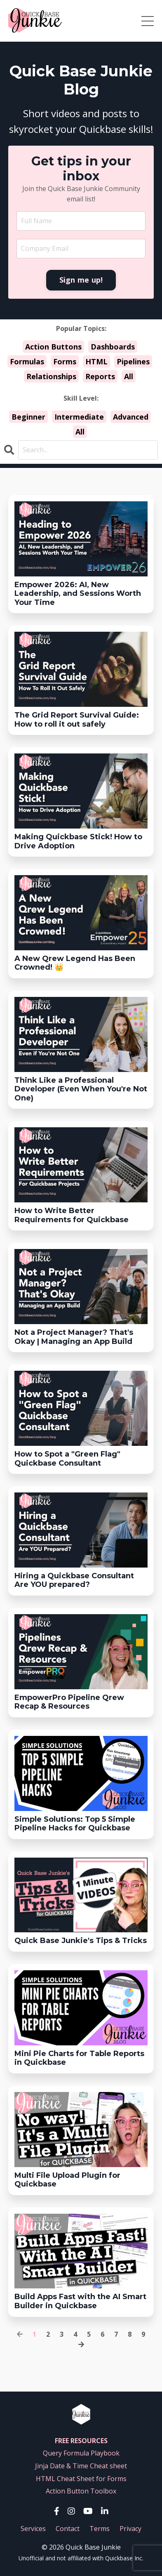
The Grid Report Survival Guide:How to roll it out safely (76, 720)
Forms (64, 361)
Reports (100, 376)
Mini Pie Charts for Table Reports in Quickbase (79, 2058)
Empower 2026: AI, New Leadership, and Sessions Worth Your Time (77, 594)
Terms (99, 2528)
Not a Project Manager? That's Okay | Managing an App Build (73, 1337)
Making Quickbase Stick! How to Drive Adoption (78, 841)
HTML (96, 361)
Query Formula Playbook (81, 2453)
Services (33, 2528)
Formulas (27, 361)
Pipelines (133, 361)
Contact (68, 2528)
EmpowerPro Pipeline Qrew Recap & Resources (69, 1702)
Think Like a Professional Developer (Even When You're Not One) (80, 1089)
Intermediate (79, 417)
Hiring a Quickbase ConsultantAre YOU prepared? (74, 1580)
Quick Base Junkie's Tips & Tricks (80, 1940)
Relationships (51, 376)
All (128, 376)
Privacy (130, 2528)
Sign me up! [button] (81, 280)
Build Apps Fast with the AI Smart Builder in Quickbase (80, 2301)
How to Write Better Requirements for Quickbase (71, 1215)
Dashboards (113, 347)
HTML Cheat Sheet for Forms (81, 2478)
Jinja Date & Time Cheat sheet (81, 2465)
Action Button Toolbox (81, 2491)
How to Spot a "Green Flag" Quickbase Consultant (67, 1459)
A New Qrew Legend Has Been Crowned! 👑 (74, 963)
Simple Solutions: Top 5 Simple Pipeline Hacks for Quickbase (74, 1824)
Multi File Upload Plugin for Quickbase (67, 2180)
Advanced (130, 417)
